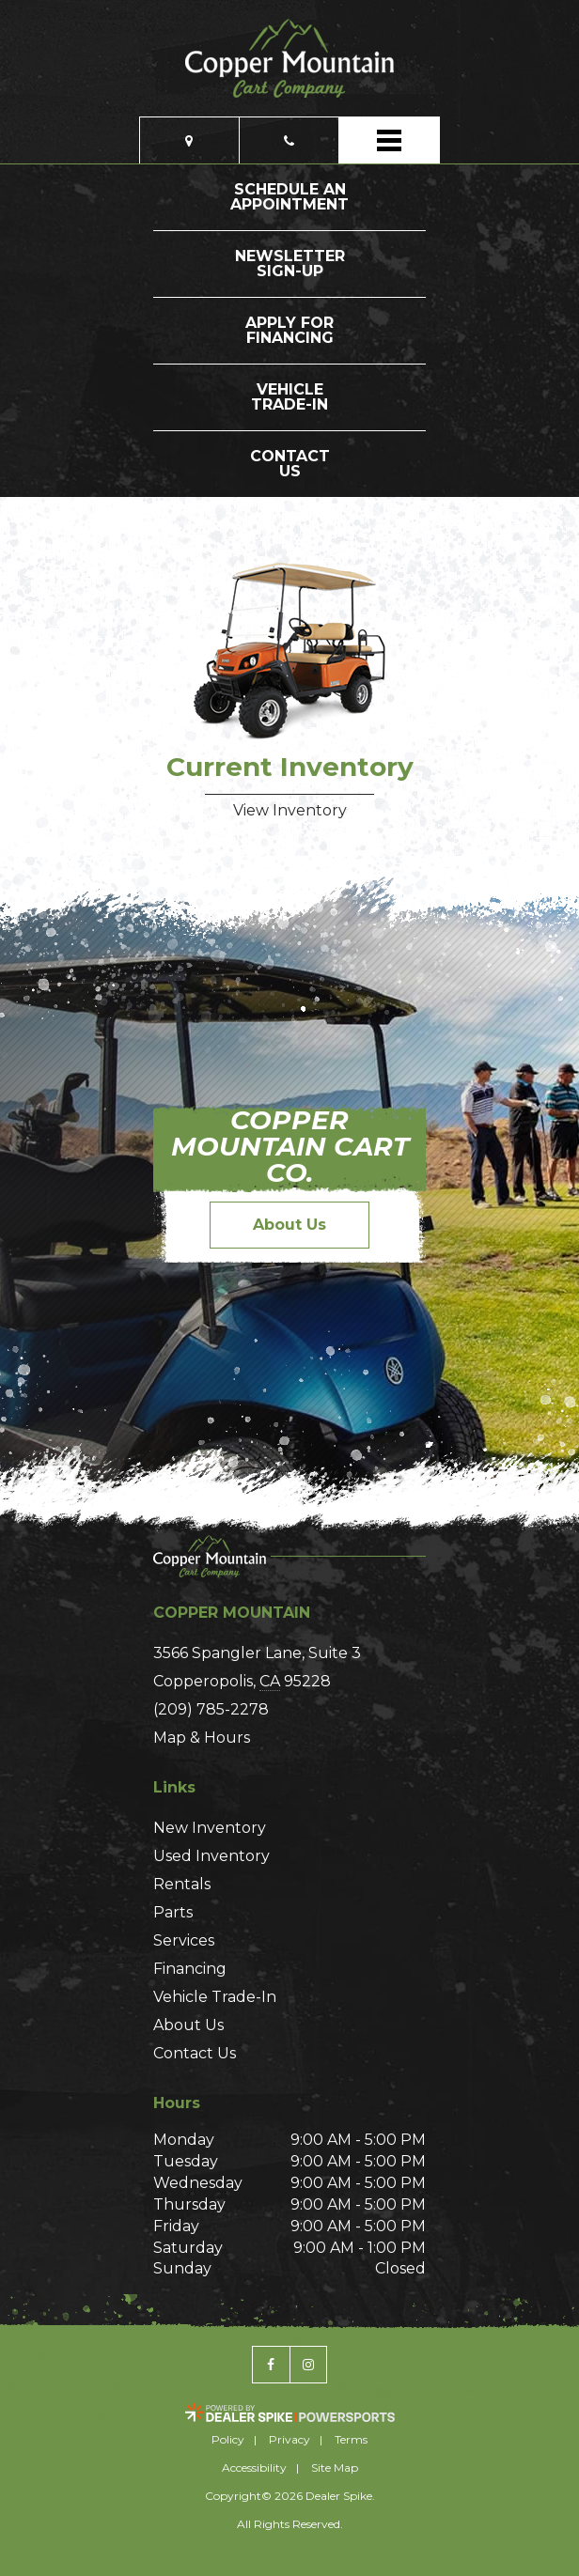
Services (183, 1940)
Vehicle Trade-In (214, 1997)
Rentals (182, 1884)
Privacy (289, 2439)
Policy (227, 2439)
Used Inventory (211, 1856)
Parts (173, 1912)
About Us (289, 1225)
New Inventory (209, 1828)
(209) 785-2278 (211, 1709)
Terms (351, 2439)
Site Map (334, 2467)
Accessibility (254, 2467)
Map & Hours (201, 1737)
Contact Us (194, 2053)
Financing (190, 1969)
